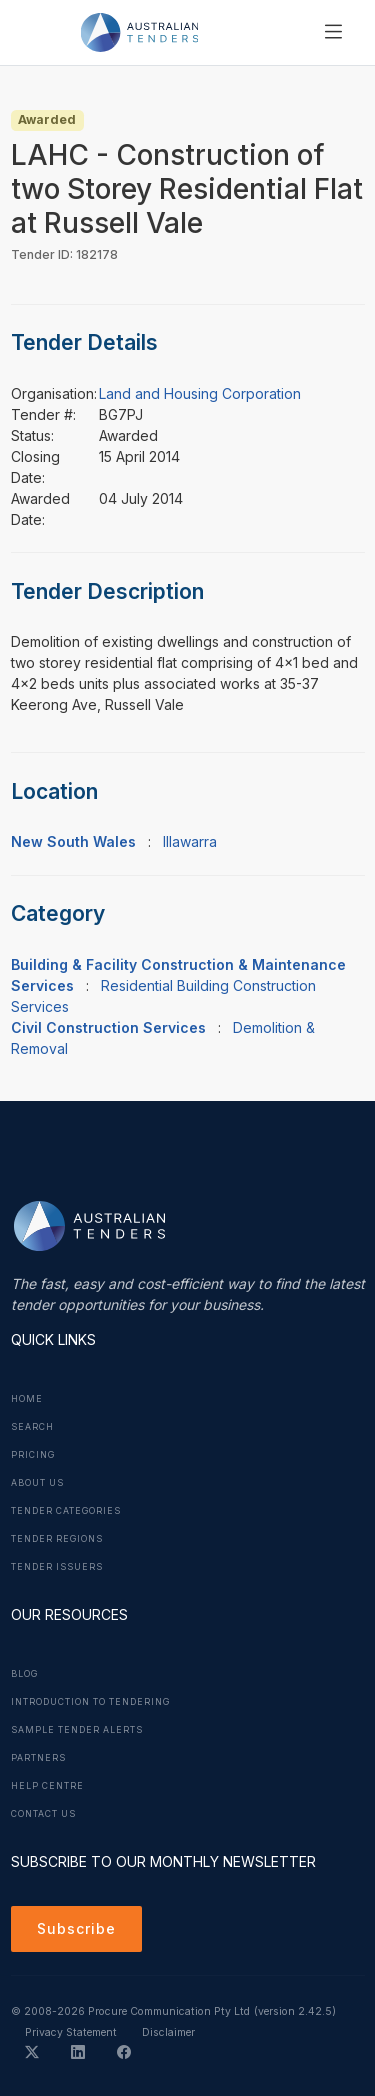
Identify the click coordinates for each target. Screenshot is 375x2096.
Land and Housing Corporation (200, 393)
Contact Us (43, 1814)
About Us (37, 1483)
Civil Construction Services (108, 1027)
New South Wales (73, 841)
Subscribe (76, 1928)
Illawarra (190, 841)
